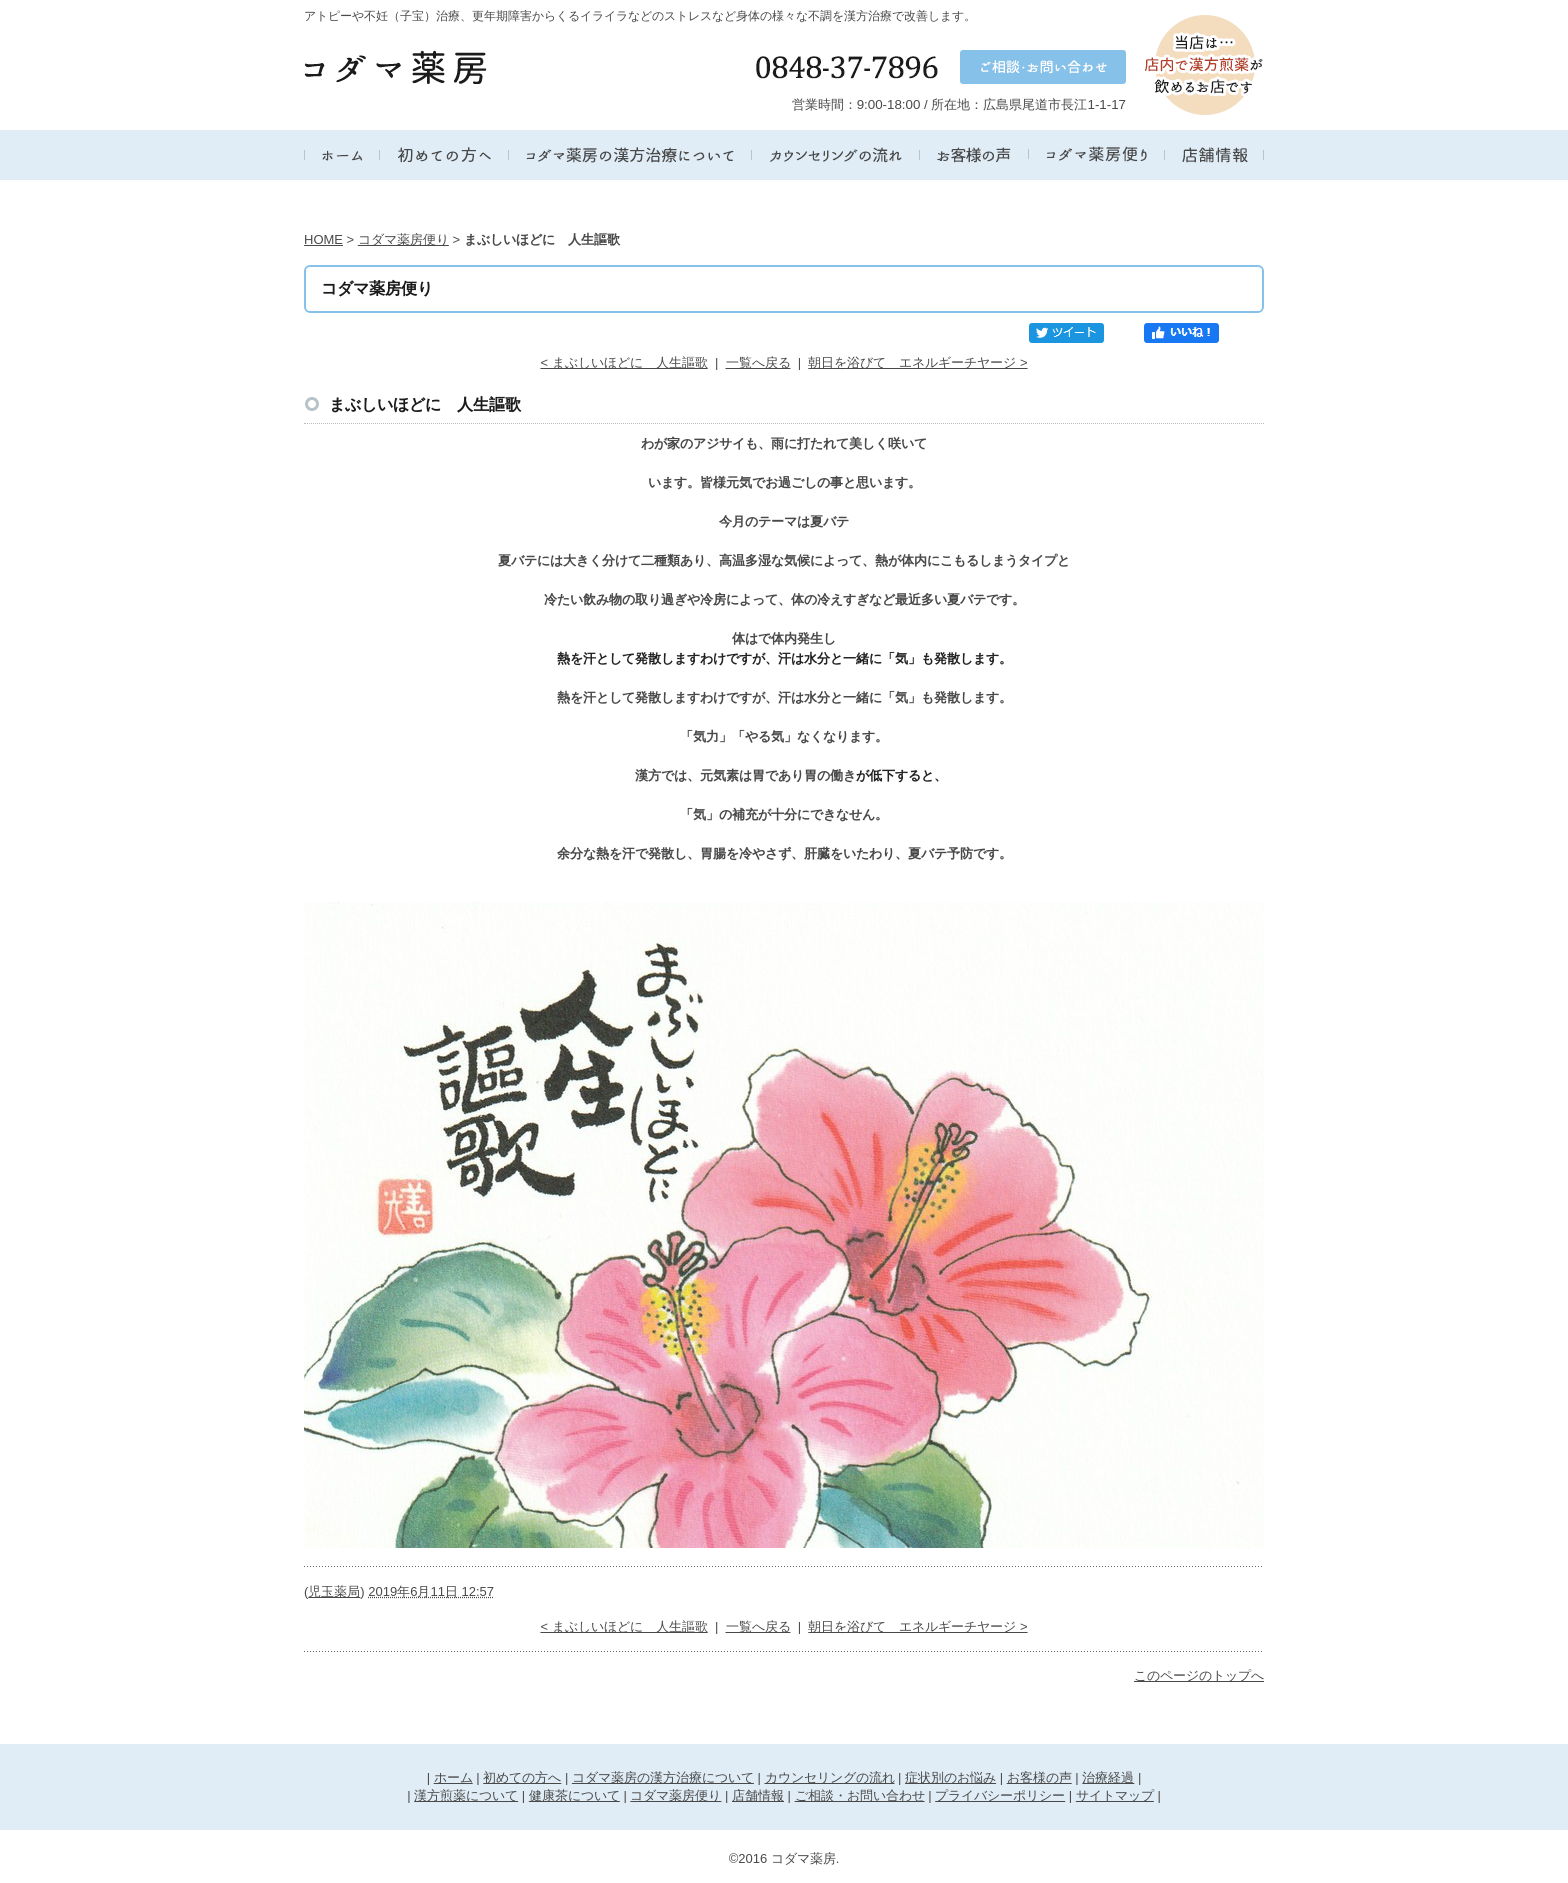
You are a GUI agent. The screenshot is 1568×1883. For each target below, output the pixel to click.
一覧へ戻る (758, 362)
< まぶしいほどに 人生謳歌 (623, 362)
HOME (323, 239)
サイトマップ (1115, 1795)
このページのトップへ (1199, 1675)
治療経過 (1108, 1777)
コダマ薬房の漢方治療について (663, 1777)
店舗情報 (758, 1795)
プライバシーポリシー (1000, 1795)
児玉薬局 (334, 1591)
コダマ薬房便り (403, 239)
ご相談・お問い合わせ (860, 1795)
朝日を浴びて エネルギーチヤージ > (917, 362)
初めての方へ (522, 1777)
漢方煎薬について (466, 1795)
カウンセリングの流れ (830, 1777)
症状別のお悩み (950, 1777)
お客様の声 (1039, 1777)
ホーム (453, 1777)
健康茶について (574, 1795)
